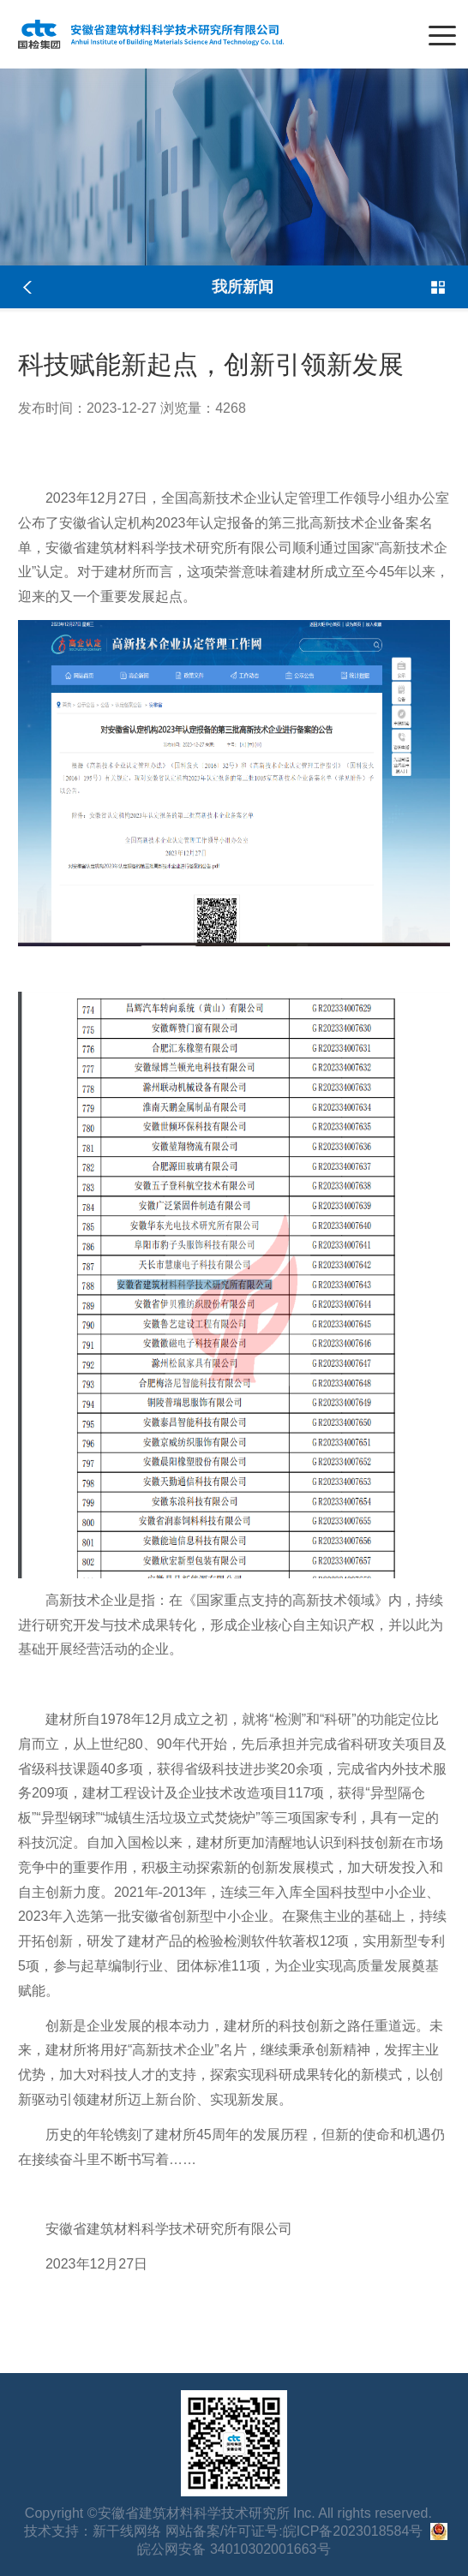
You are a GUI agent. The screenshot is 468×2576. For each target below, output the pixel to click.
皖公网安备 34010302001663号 (233, 2549)
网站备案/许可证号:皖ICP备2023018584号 (294, 2531)
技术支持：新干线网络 (92, 2531)
